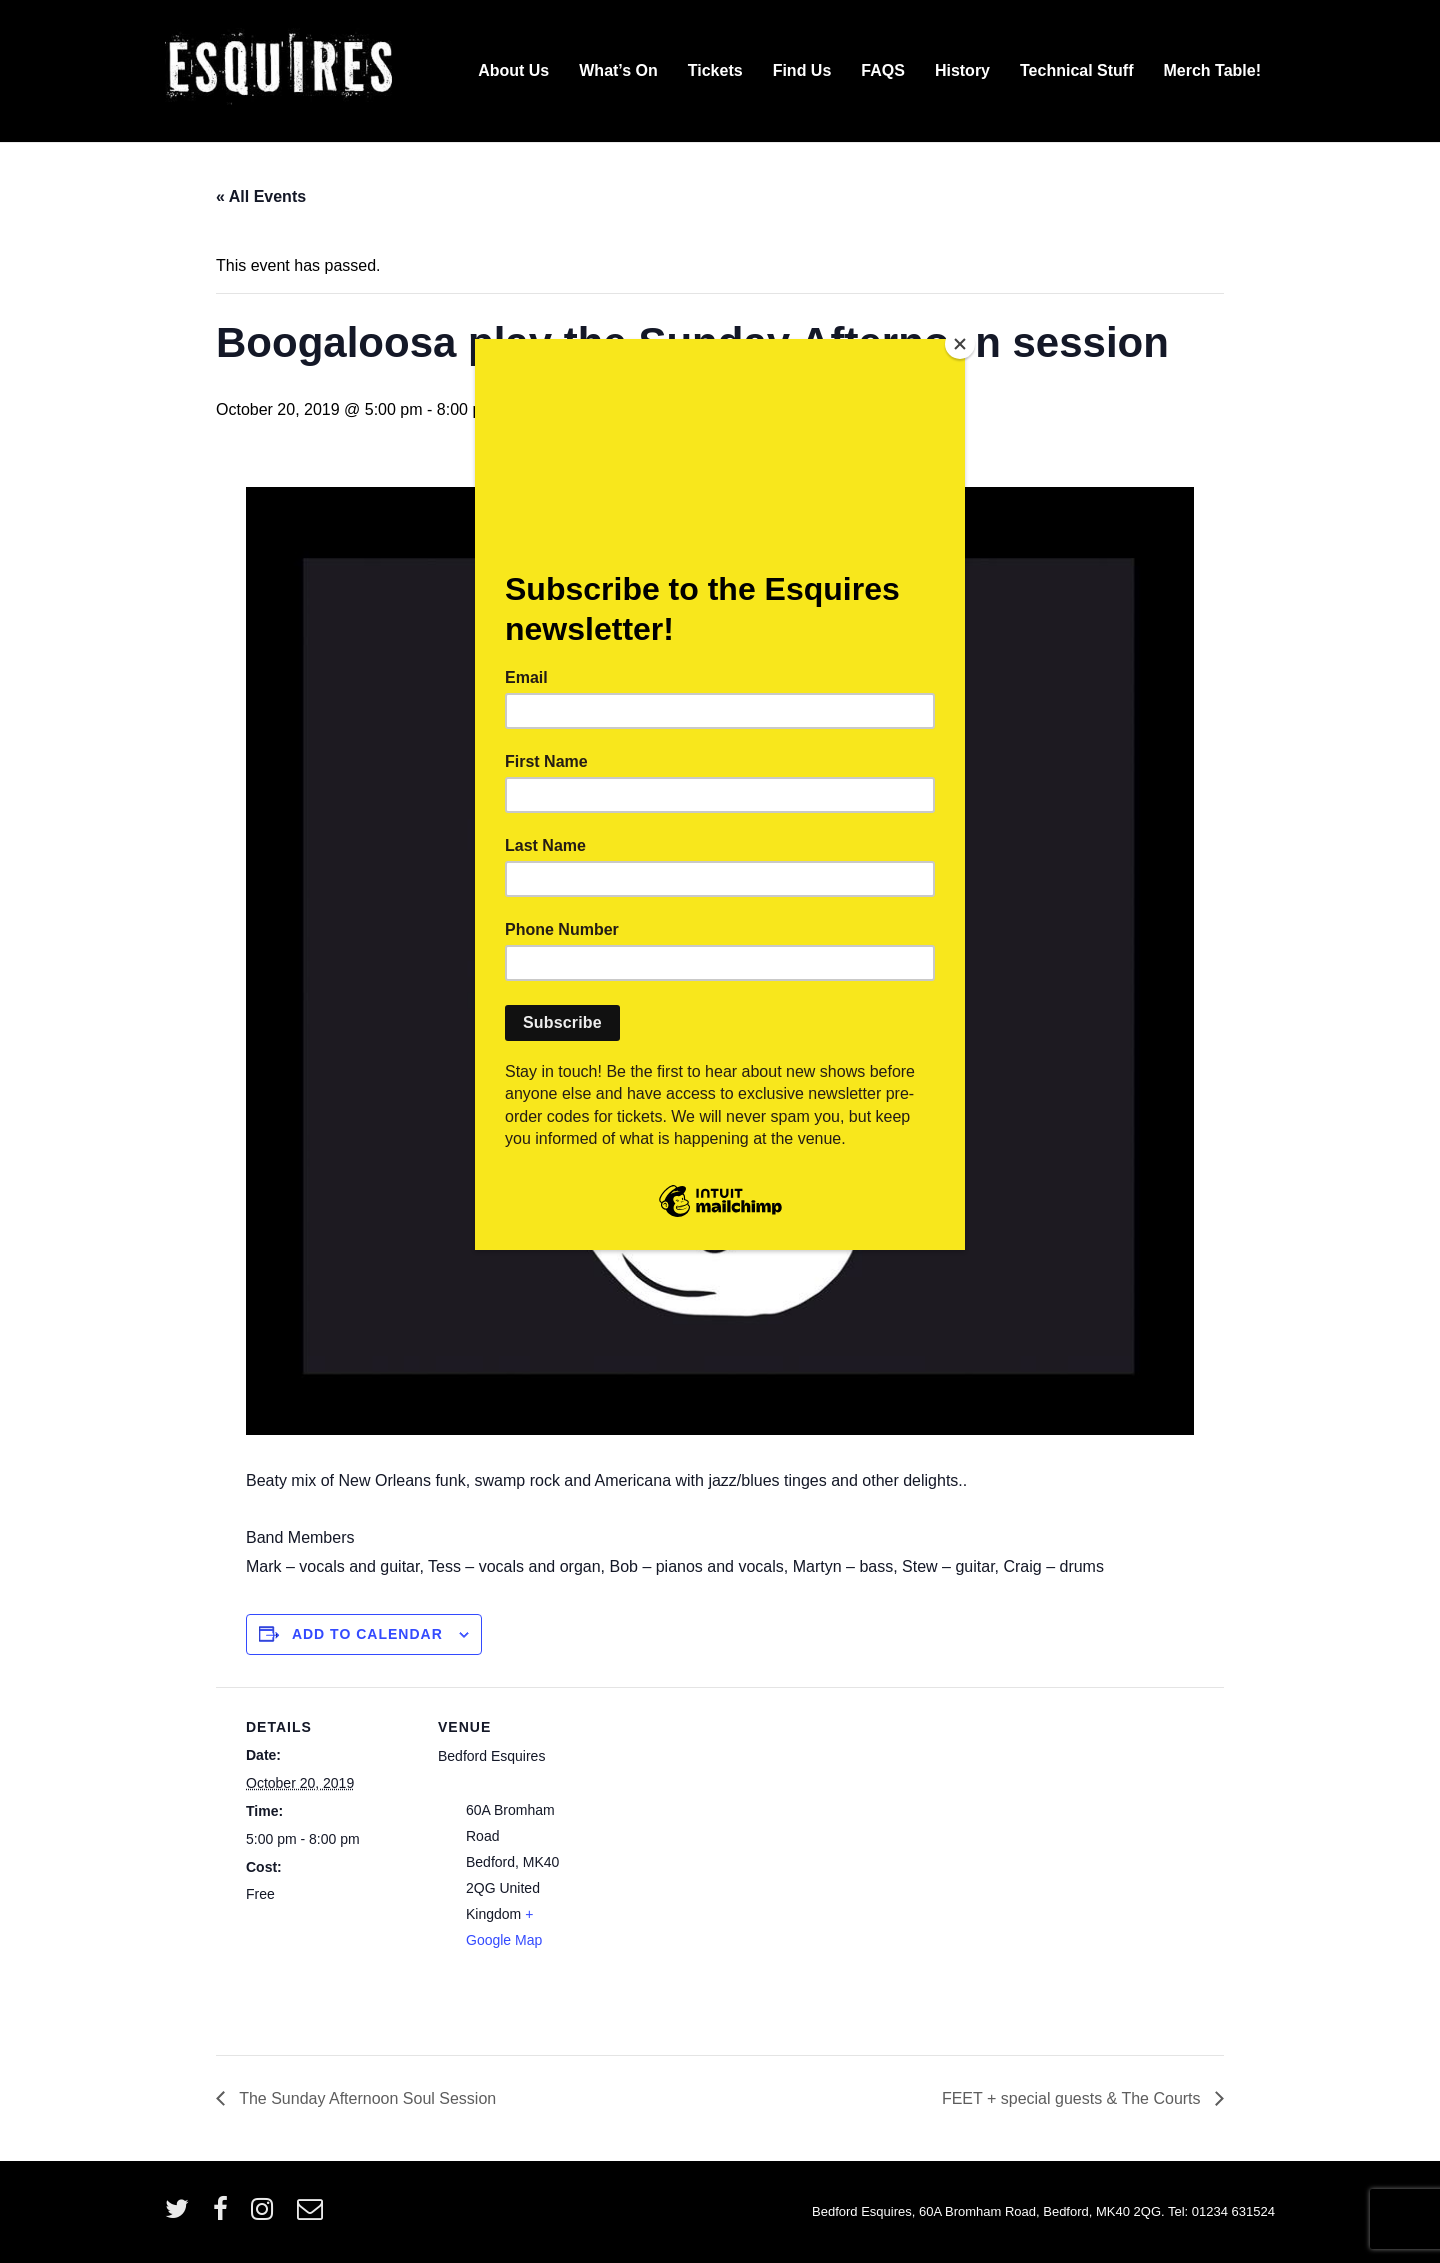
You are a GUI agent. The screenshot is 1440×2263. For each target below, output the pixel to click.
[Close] (960, 344)
